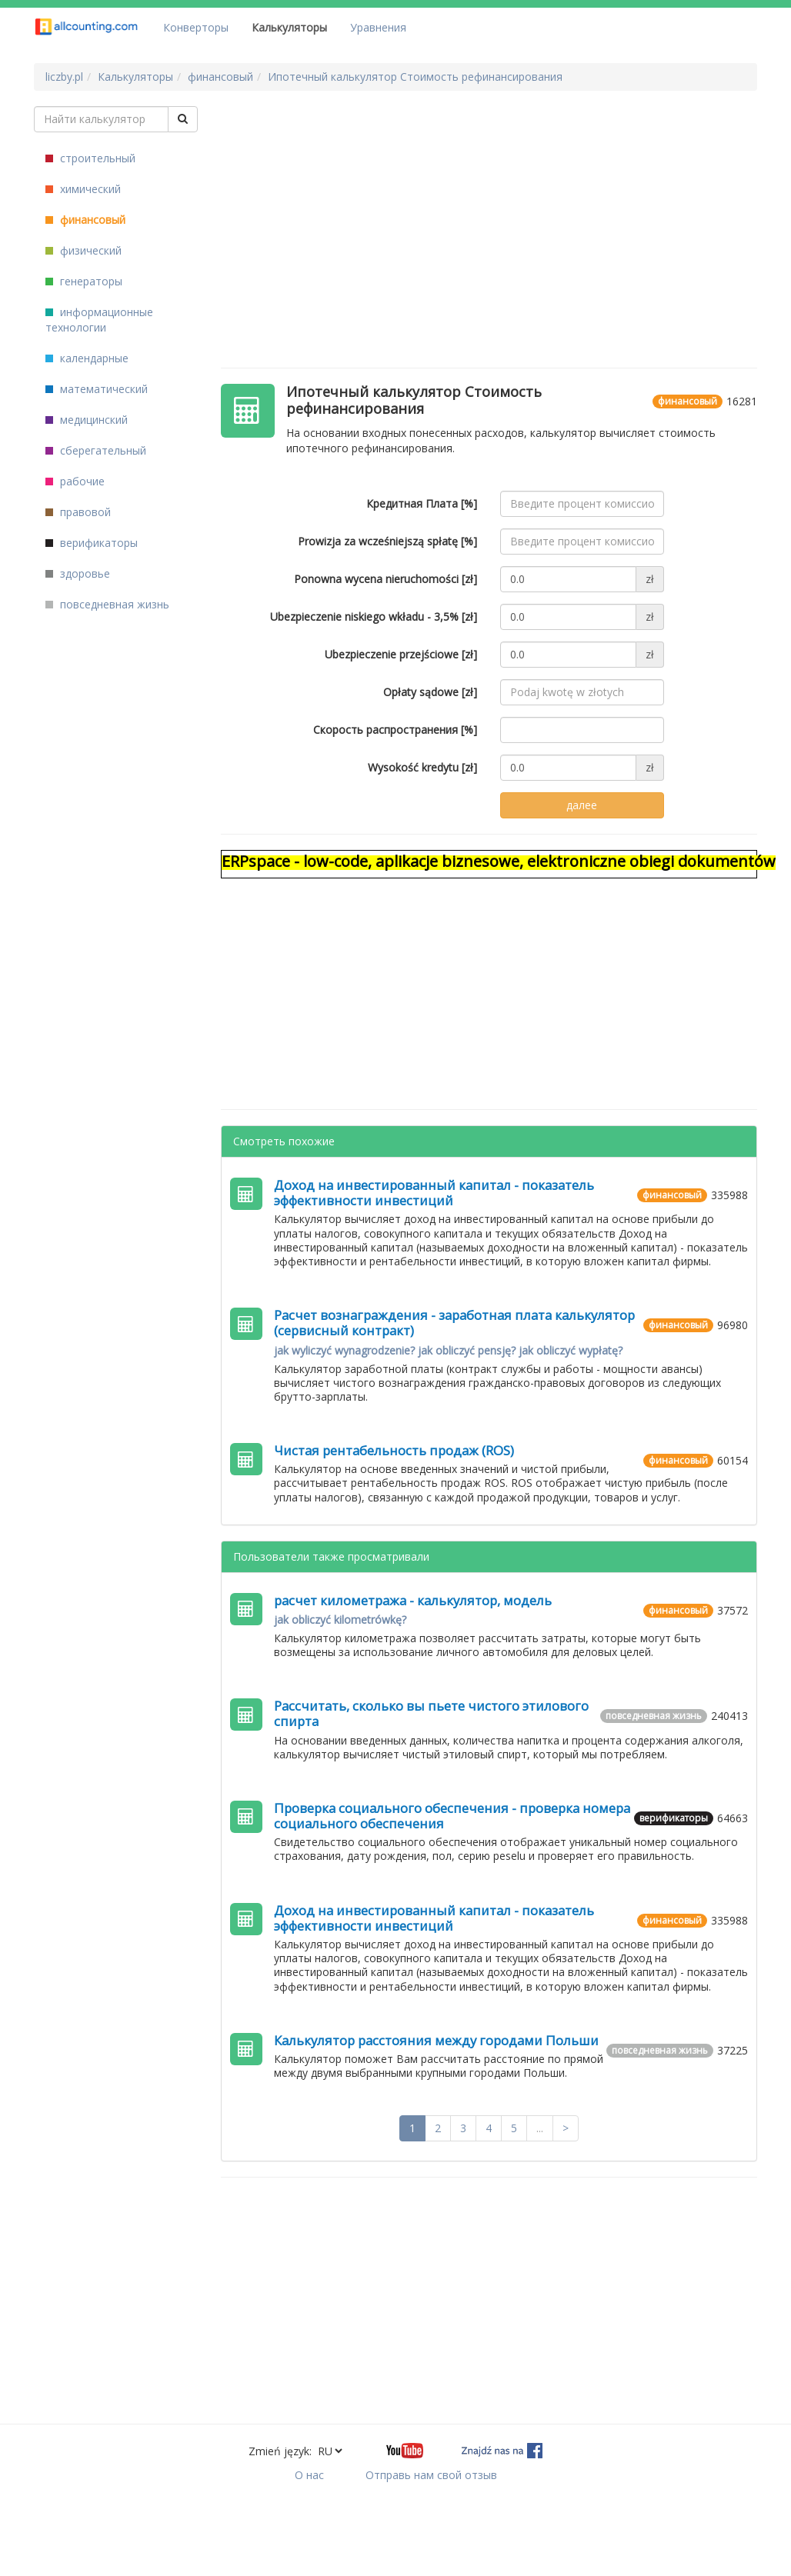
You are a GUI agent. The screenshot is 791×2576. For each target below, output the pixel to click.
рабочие (75, 481)
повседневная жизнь (107, 604)
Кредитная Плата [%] (421, 503)
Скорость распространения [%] (395, 729)
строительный (90, 158)
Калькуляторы (289, 27)
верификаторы (91, 542)
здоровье (77, 573)
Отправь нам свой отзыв (431, 2475)
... (539, 2128)
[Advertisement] (498, 214)
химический (83, 189)
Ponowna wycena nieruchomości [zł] (385, 579)
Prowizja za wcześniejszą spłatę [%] (387, 541)
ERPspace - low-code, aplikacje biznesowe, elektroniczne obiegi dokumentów (499, 861)
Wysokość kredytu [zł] (422, 767)
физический (83, 250)
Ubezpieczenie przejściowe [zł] (401, 654)
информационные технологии (99, 320)
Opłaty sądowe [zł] (430, 692)
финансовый (85, 219)
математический (96, 389)
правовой (78, 512)
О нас (309, 2475)
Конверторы (196, 27)
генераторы (83, 281)
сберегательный (95, 450)
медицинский (86, 419)
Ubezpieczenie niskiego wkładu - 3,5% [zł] (373, 616)
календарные (86, 358)
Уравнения (378, 27)
